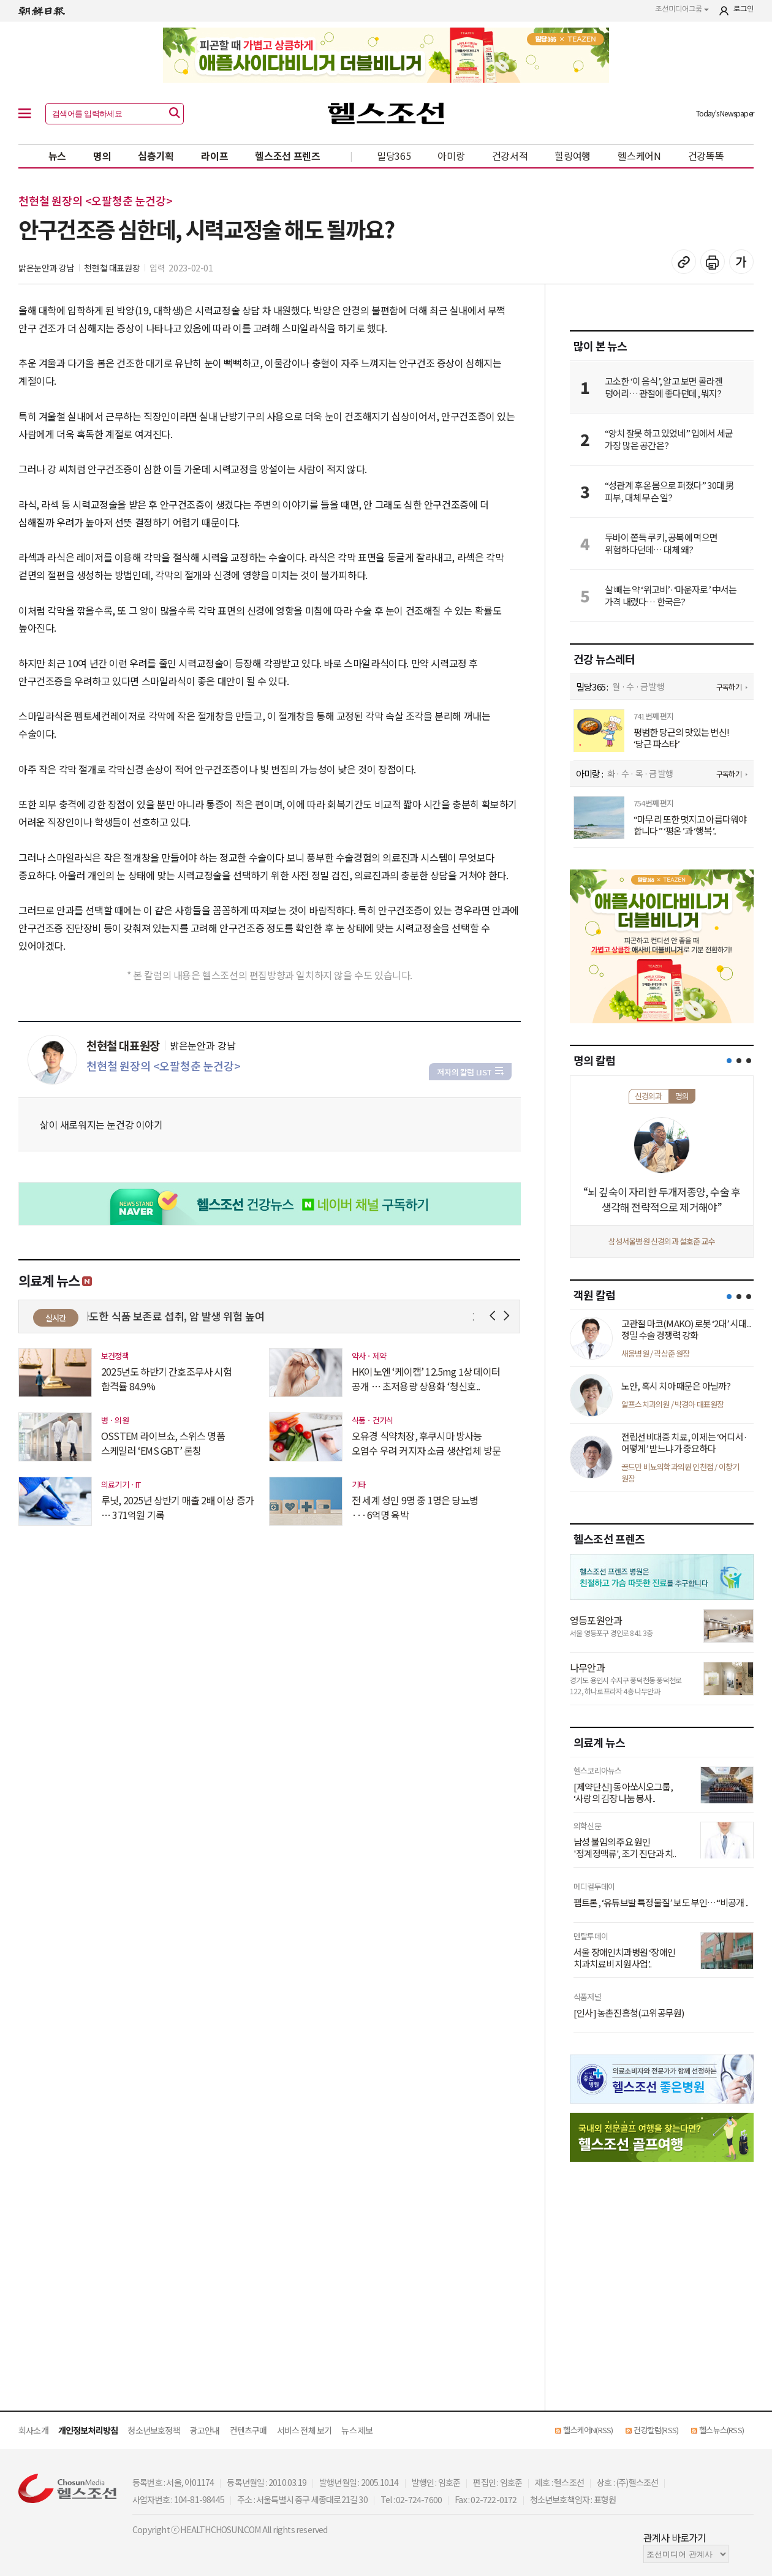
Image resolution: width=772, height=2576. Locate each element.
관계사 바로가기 (674, 2537)
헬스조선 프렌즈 (287, 155)
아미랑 (450, 155)
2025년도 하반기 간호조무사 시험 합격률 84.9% (166, 1378)
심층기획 (156, 155)
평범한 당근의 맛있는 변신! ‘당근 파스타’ (681, 738)
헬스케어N (639, 155)
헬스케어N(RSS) (588, 2430)
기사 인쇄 (712, 261)
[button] (729, 1060)
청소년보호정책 (153, 2430)
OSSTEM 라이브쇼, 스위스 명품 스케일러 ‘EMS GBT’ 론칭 (163, 1443)
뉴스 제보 (357, 2430)
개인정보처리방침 (88, 2430)
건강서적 (510, 155)
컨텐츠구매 (248, 2430)
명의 (102, 155)
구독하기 (728, 686)
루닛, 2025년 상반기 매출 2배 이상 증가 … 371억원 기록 (177, 1507)
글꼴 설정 (741, 261)
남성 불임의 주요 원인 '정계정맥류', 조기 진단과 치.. (624, 1848)
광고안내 (205, 2430)
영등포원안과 (596, 1620)
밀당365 (394, 155)
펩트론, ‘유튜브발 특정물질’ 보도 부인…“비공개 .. (660, 1902)
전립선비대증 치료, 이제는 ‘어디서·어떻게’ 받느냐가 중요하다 (684, 1442)
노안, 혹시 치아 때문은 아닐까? (676, 1385)
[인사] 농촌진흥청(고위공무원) (628, 2013)
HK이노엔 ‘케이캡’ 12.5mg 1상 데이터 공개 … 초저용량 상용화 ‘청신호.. (426, 1378)
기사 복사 (684, 261)
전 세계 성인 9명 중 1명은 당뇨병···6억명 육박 (415, 1507)
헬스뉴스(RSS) (721, 2430)
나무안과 (587, 1667)
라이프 (214, 155)
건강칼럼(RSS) (656, 2430)
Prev (495, 1316)
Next (509, 1316)
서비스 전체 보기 (304, 2430)
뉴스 (57, 155)
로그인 (743, 9)
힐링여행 (572, 155)
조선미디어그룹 (682, 9)
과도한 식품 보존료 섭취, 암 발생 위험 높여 (180, 1316)
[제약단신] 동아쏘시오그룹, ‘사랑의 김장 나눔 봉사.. (623, 1793)
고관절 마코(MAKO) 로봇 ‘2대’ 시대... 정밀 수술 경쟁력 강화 (686, 1329)
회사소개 (33, 2430)
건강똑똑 (706, 155)
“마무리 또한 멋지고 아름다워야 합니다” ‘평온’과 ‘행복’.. (690, 825)
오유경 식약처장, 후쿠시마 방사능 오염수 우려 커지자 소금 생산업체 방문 (426, 1443)
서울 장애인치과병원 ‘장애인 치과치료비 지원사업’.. (624, 1958)
